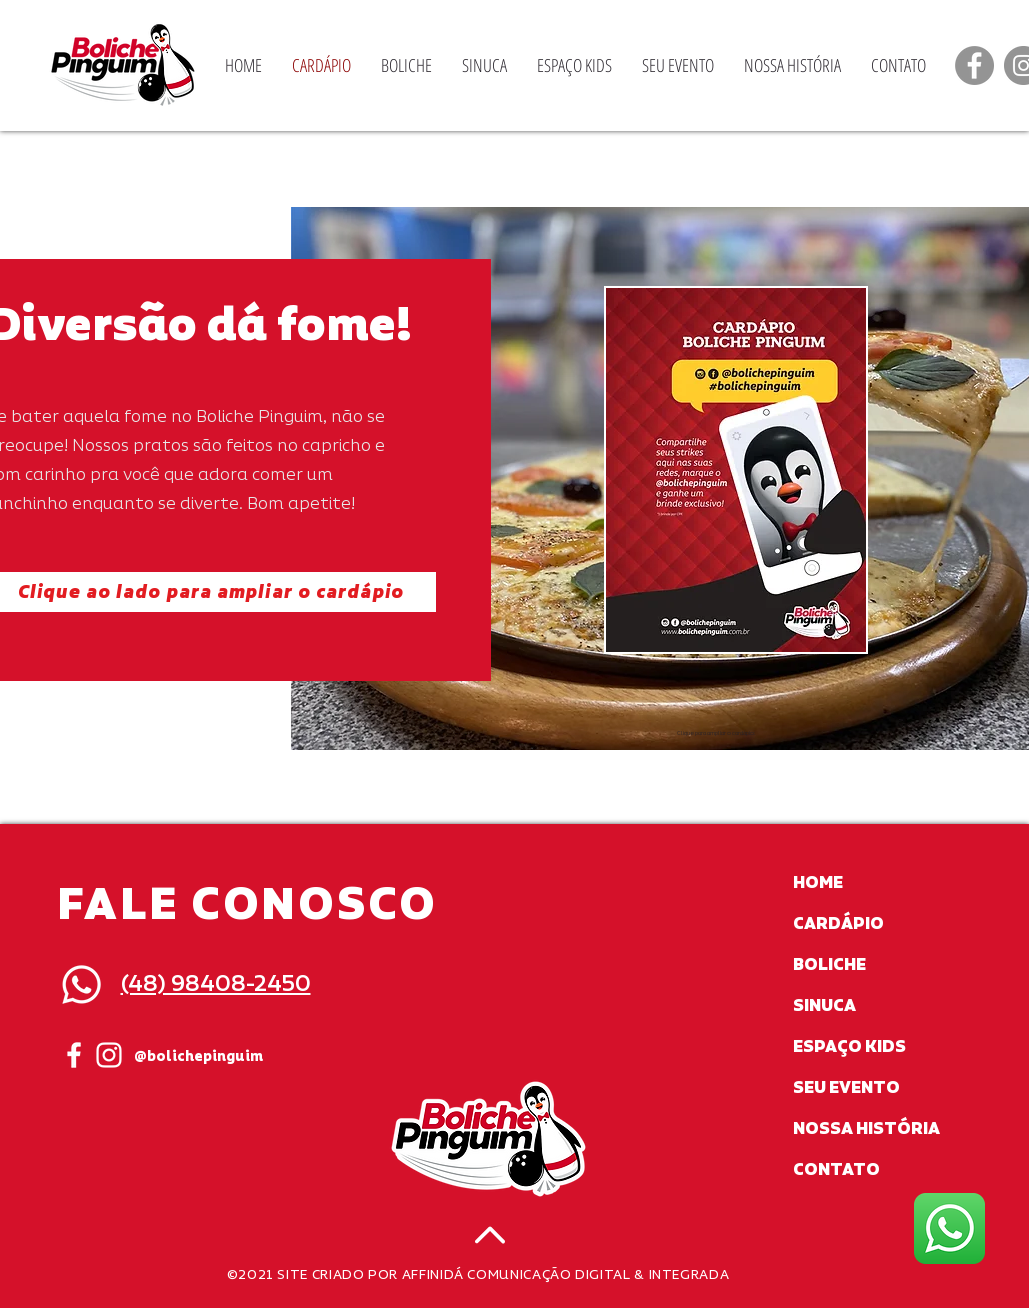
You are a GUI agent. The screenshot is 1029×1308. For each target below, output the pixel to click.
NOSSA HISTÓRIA (866, 1129)
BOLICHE (829, 965)
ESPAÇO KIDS (849, 1047)
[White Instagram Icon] (109, 1055)
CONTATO (836, 1170)
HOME (818, 883)
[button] (736, 470)
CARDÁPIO (838, 924)
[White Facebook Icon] (74, 1055)
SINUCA (824, 1006)
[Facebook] (974, 65)
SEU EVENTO (846, 1088)
